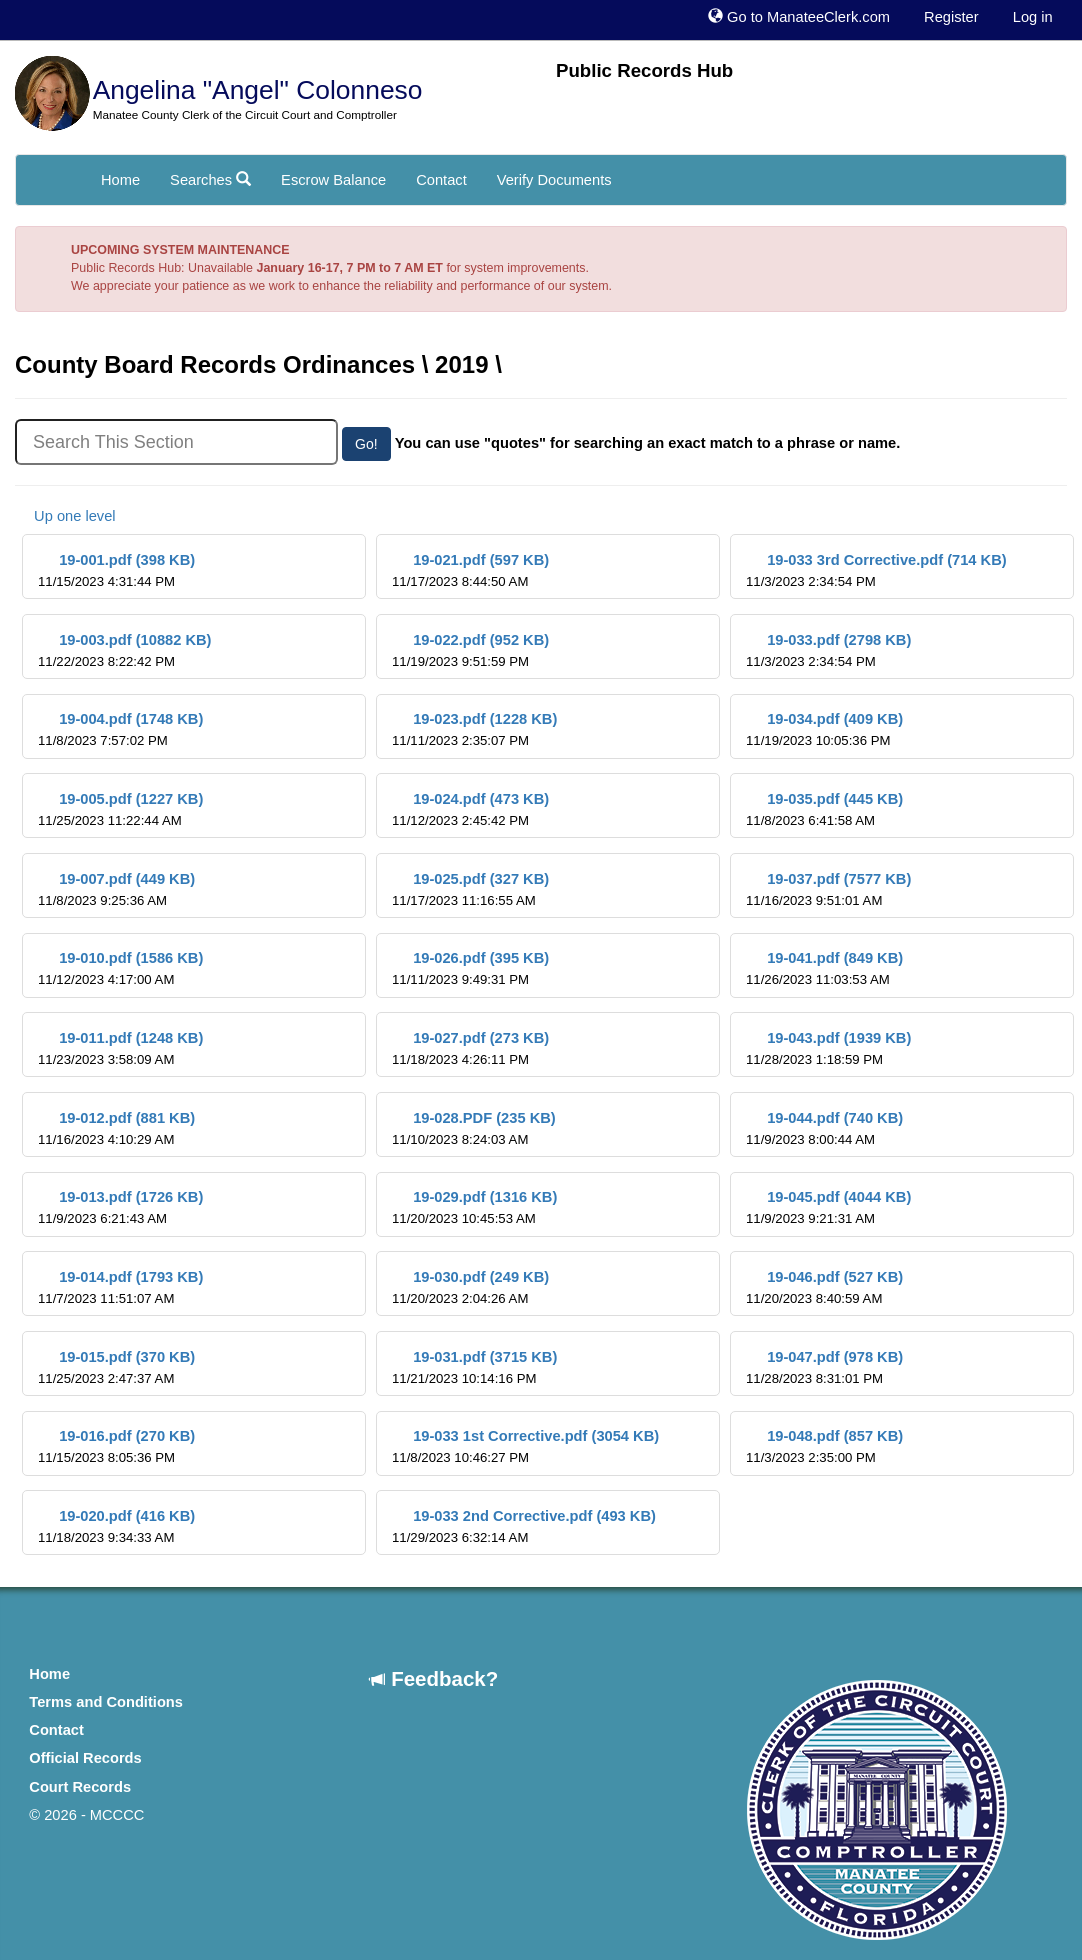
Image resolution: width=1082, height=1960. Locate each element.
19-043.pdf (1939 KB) (828, 1048)
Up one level (65, 516)
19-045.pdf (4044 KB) (828, 1207)
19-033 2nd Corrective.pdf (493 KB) (524, 1526)
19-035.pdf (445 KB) (824, 809)
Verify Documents (554, 180)
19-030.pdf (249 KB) (470, 1287)
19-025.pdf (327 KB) (470, 889)
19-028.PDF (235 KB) (474, 1128)
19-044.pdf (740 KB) (824, 1128)
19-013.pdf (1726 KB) (120, 1207)
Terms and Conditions (106, 1702)
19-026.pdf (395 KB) (470, 968)
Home (120, 180)
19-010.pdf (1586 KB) (120, 968)
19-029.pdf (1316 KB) (474, 1207)
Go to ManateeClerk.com (799, 17)
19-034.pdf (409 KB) (824, 729)
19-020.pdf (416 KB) (116, 1526)
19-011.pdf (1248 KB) (120, 1048)
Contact (441, 180)
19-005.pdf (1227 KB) (120, 809)
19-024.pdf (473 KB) (470, 809)
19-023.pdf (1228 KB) (474, 729)
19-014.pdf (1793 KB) (120, 1287)
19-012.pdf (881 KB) (116, 1128)
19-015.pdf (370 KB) (116, 1367)
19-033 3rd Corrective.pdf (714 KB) (876, 570)
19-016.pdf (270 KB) (116, 1446)
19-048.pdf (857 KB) (824, 1446)
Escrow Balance (333, 180)
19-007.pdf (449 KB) (116, 889)
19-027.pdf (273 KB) (470, 1048)
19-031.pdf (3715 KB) (474, 1367)
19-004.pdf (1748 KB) (120, 729)
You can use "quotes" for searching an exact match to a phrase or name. (648, 443)
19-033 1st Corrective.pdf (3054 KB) (525, 1446)
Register (951, 17)
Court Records (80, 1787)
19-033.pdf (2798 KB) (828, 650)
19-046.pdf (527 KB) (824, 1287)
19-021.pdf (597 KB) (470, 570)
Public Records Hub (644, 70)
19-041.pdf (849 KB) (824, 968)
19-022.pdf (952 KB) (470, 650)
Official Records (85, 1758)
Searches (210, 180)
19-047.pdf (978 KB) (824, 1367)
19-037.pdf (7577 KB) (828, 889)
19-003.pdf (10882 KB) (124, 650)
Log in (1033, 17)
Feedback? (434, 1678)
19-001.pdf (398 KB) (116, 570)
